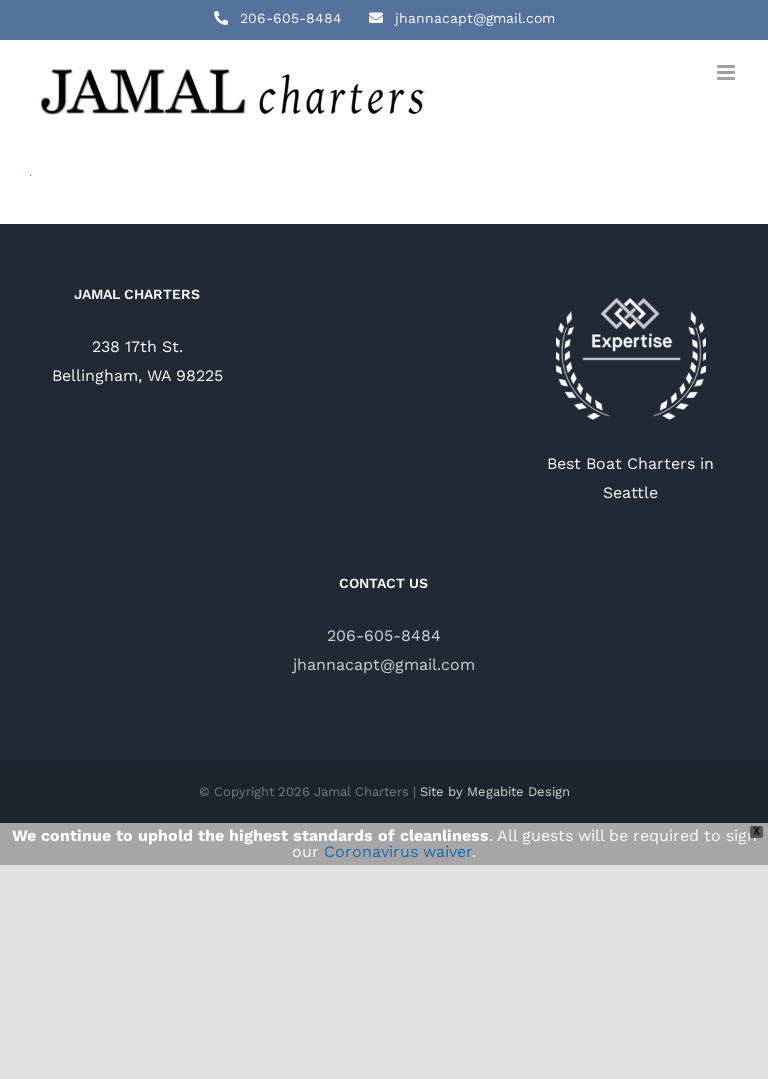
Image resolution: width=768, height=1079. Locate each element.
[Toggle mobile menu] (727, 72)
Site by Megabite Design (495, 791)
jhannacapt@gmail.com (384, 664)
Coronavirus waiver (398, 851)
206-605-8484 (384, 635)
